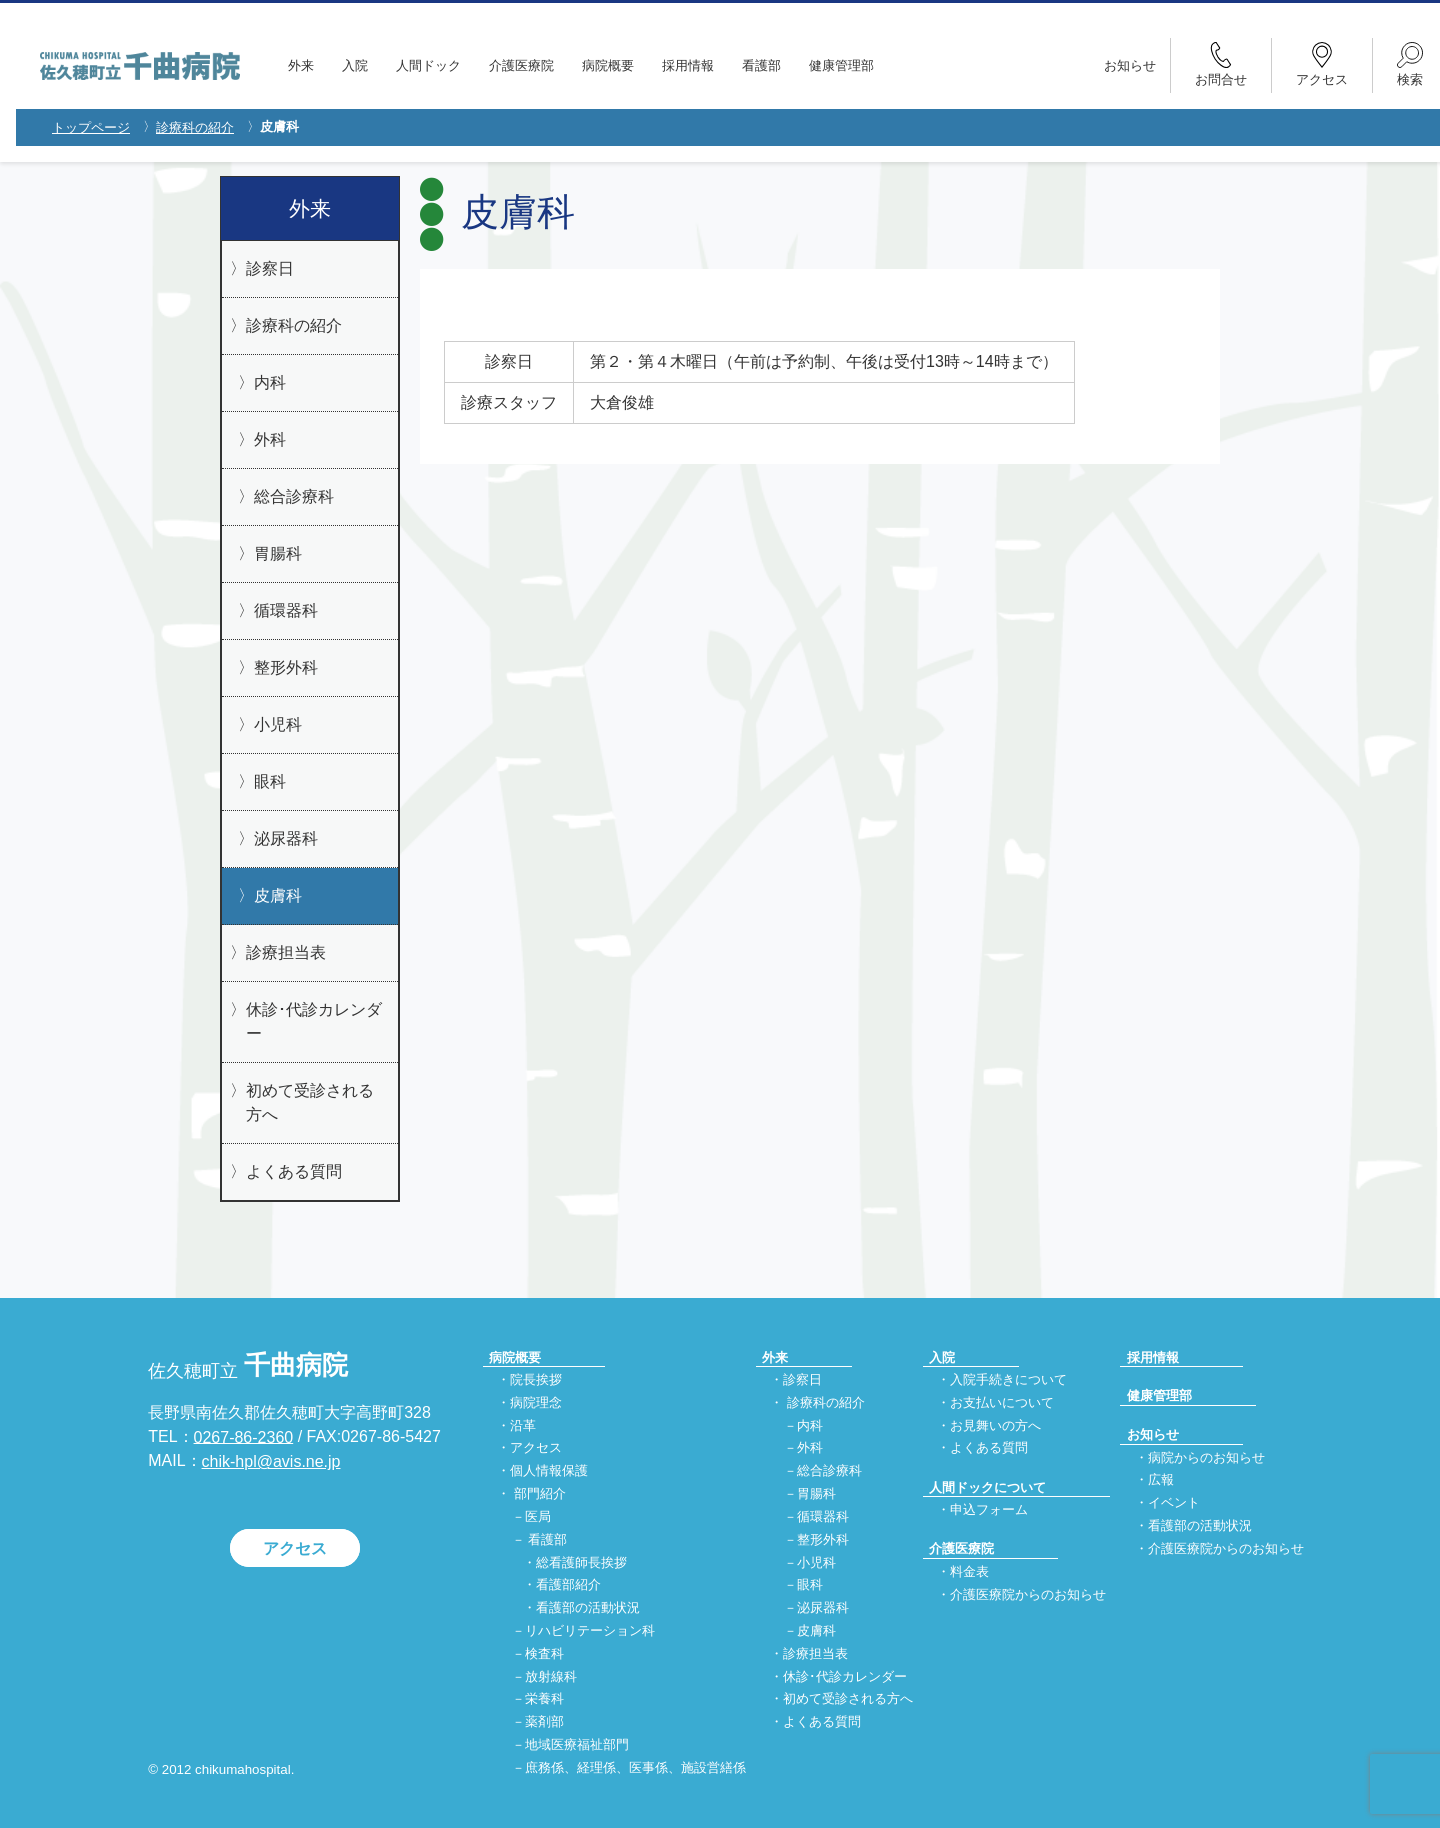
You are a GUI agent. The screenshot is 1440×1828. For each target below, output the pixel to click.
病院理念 (536, 1402)
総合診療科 (294, 496)
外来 (301, 65)
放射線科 (551, 1676)
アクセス (295, 1548)
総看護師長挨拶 (581, 1562)
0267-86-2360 (244, 1436)
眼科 (270, 781)
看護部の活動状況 (588, 1608)
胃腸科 (278, 553)
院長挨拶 (536, 1379)
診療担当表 (286, 952)
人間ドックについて (987, 1487)
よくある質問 (294, 1171)
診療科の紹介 (195, 127)
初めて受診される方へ (310, 1102)
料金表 (969, 1571)
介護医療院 (521, 65)
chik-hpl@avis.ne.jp (271, 1461)
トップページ (91, 127)
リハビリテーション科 (590, 1630)
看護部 (761, 65)
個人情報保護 (549, 1471)
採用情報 (688, 65)
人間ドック (428, 65)
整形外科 (286, 667)
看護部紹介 (568, 1585)
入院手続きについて (1008, 1379)
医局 (538, 1516)
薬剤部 (544, 1722)
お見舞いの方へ (995, 1425)
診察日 (270, 268)
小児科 (278, 724)
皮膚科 (278, 895)
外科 (270, 439)
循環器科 (286, 610)
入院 (355, 65)
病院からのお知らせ (1206, 1457)
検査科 (544, 1653)
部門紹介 (540, 1493)
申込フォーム (989, 1509)
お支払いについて (1002, 1402)
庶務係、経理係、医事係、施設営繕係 (635, 1767)
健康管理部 (841, 65)
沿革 (523, 1425)
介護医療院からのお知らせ (1028, 1594)
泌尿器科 (286, 838)
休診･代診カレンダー (314, 1021)
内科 (270, 382)
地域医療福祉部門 (577, 1744)
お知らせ (1130, 65)
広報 (1161, 1480)
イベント (1174, 1503)
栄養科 (544, 1699)
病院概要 (608, 65)
